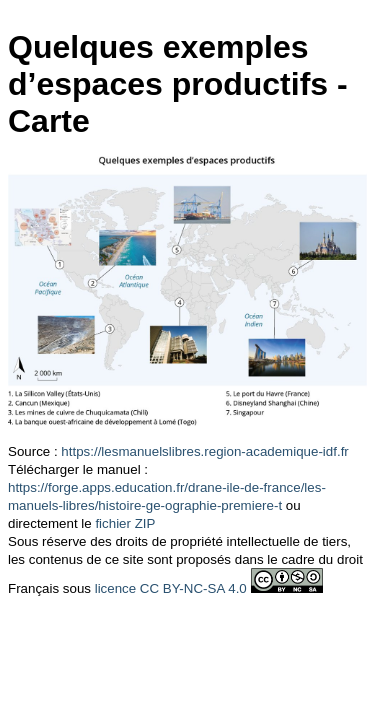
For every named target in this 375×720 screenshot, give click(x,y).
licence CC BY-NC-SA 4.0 (171, 588)
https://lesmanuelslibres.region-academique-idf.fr (204, 451)
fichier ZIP (125, 523)
